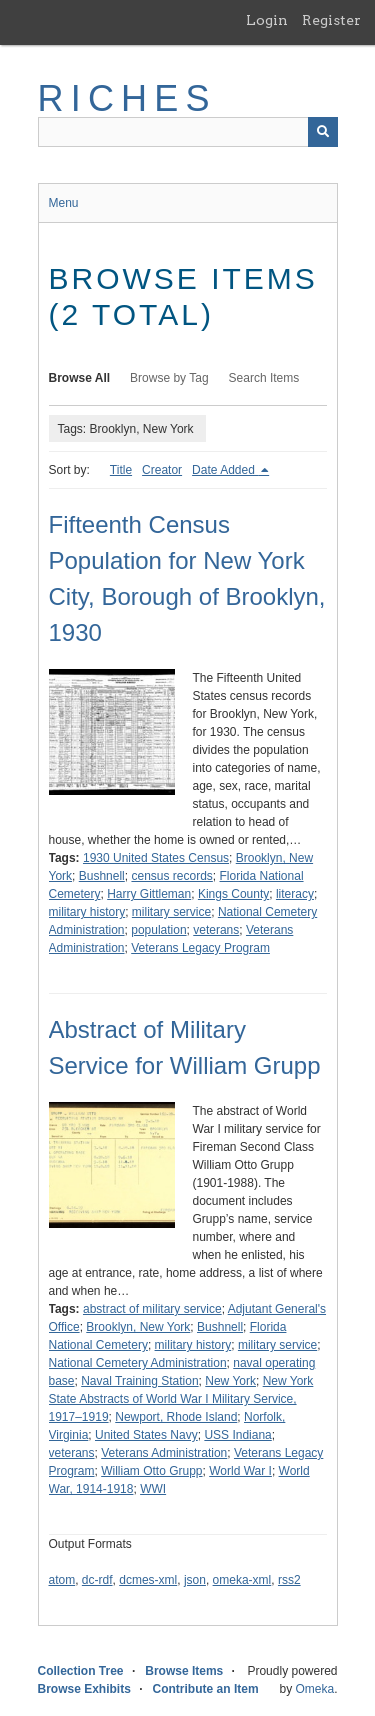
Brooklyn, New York (138, 1327)
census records (171, 876)
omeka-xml (242, 1580)
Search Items (264, 378)
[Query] (188, 132)
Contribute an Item (206, 1689)
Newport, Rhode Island (176, 1417)
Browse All (80, 378)
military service (171, 912)
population (158, 930)
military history (87, 912)
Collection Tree (81, 1671)
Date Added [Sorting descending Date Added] (225, 470)
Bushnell (102, 876)
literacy (295, 894)
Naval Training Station (139, 1381)
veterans (216, 930)
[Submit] (323, 132)
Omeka (314, 1689)
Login (267, 20)
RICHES (127, 98)
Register (331, 20)
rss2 (289, 1580)
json (195, 1580)
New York (230, 1381)
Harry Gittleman (149, 894)
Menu (64, 203)
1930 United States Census (156, 858)
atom (62, 1580)
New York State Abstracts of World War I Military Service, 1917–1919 (181, 1399)
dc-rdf (97, 1580)
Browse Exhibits (84, 1689)
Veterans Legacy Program (200, 948)
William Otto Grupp (151, 1471)
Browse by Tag (169, 378)
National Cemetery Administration (138, 1363)
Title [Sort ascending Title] (121, 470)
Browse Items (184, 1671)
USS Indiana (237, 1435)
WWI (153, 1489)
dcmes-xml (148, 1580)
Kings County (233, 894)
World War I (240, 1471)
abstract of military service (152, 1309)
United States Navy (146, 1435)
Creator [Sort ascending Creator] (162, 470)
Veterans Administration (164, 1453)
